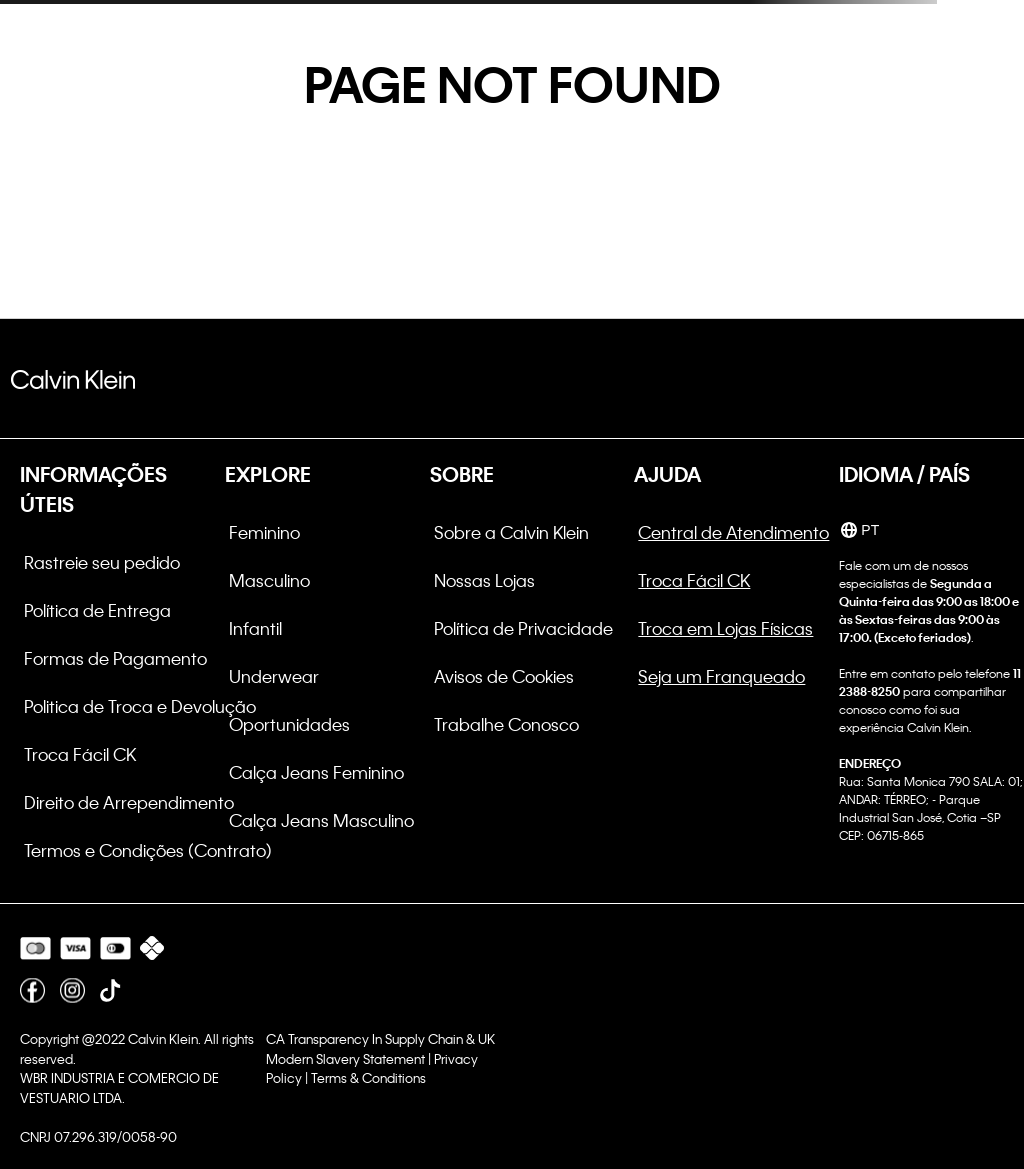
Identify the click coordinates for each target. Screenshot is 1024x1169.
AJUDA (667, 474)
